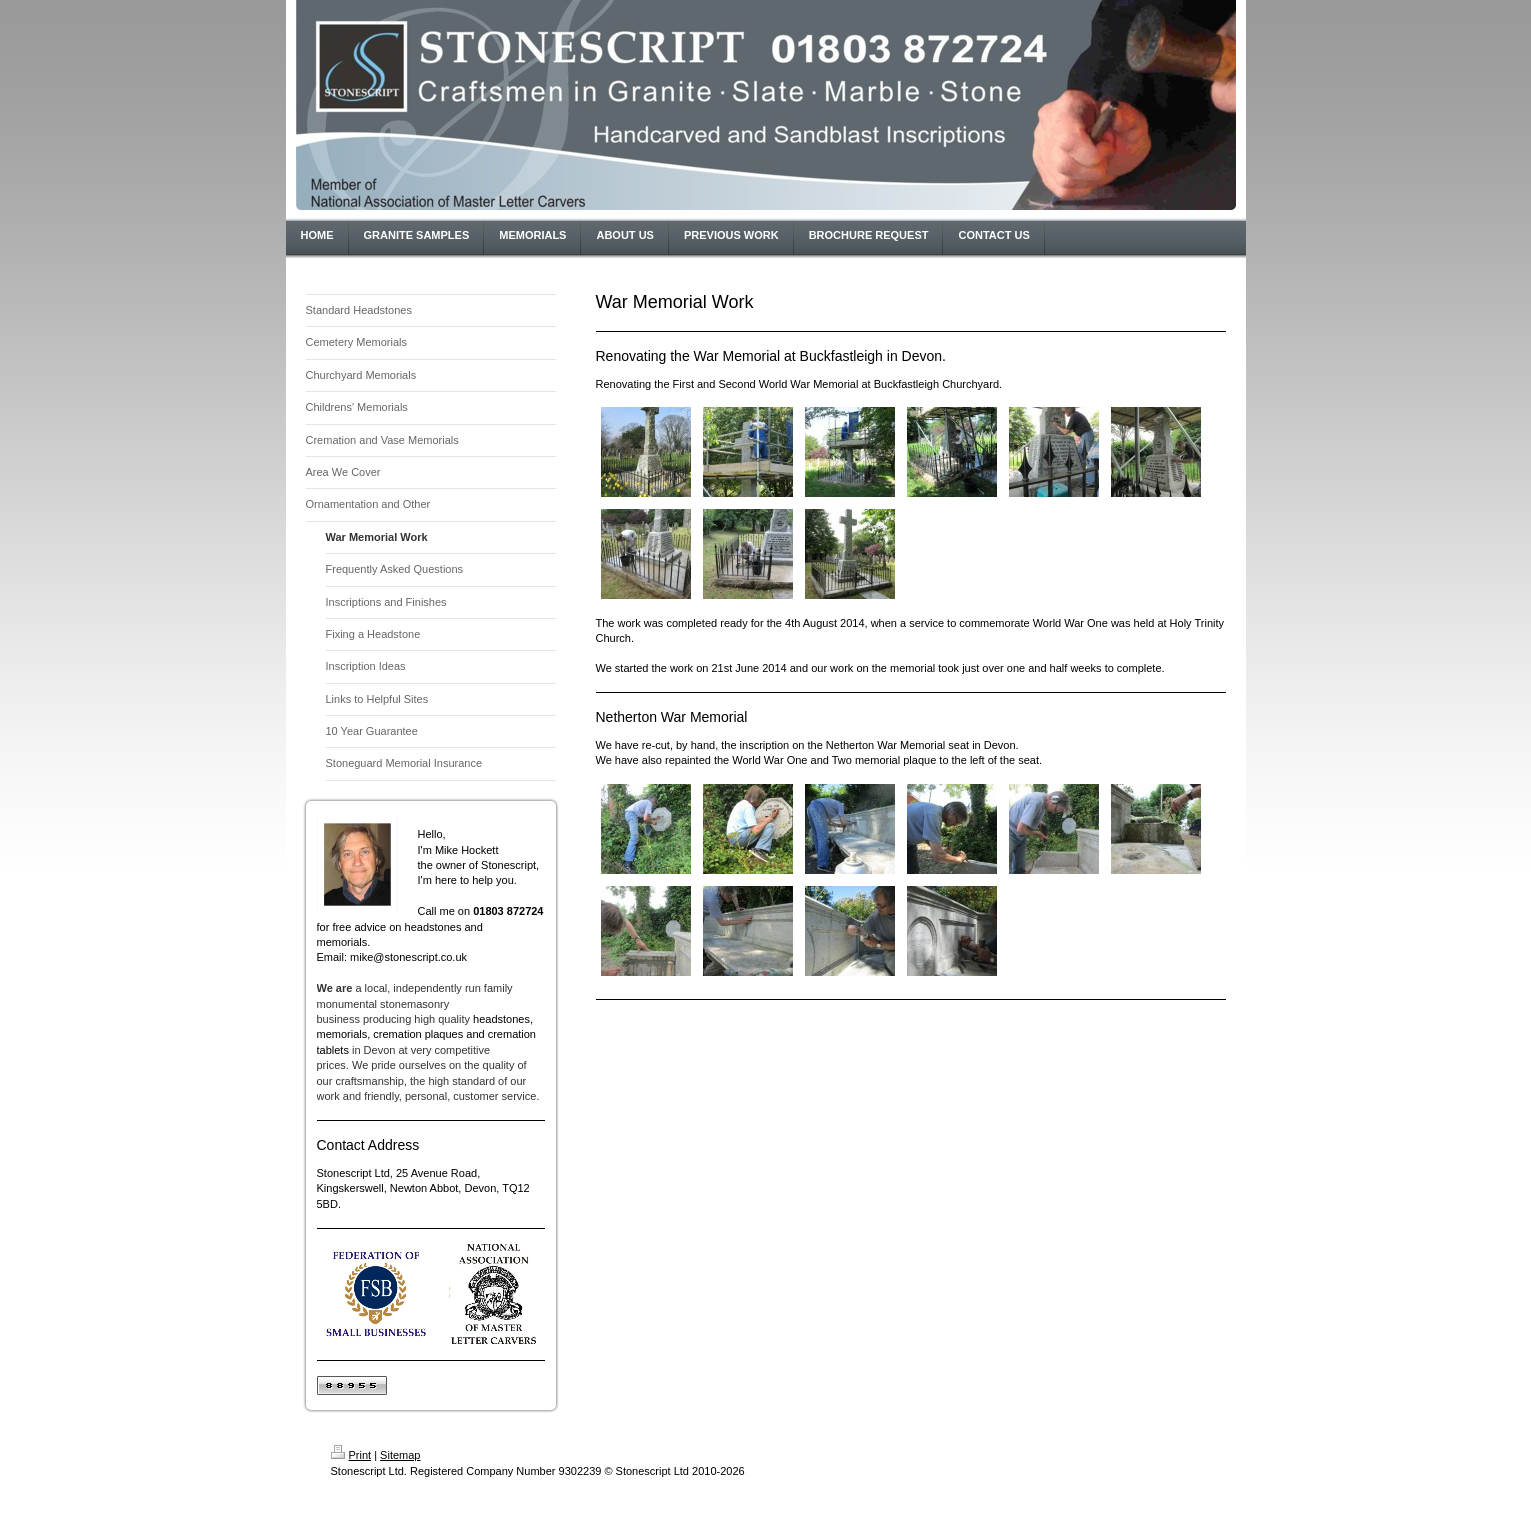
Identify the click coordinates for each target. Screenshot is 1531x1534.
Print (351, 1455)
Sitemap (400, 1455)
